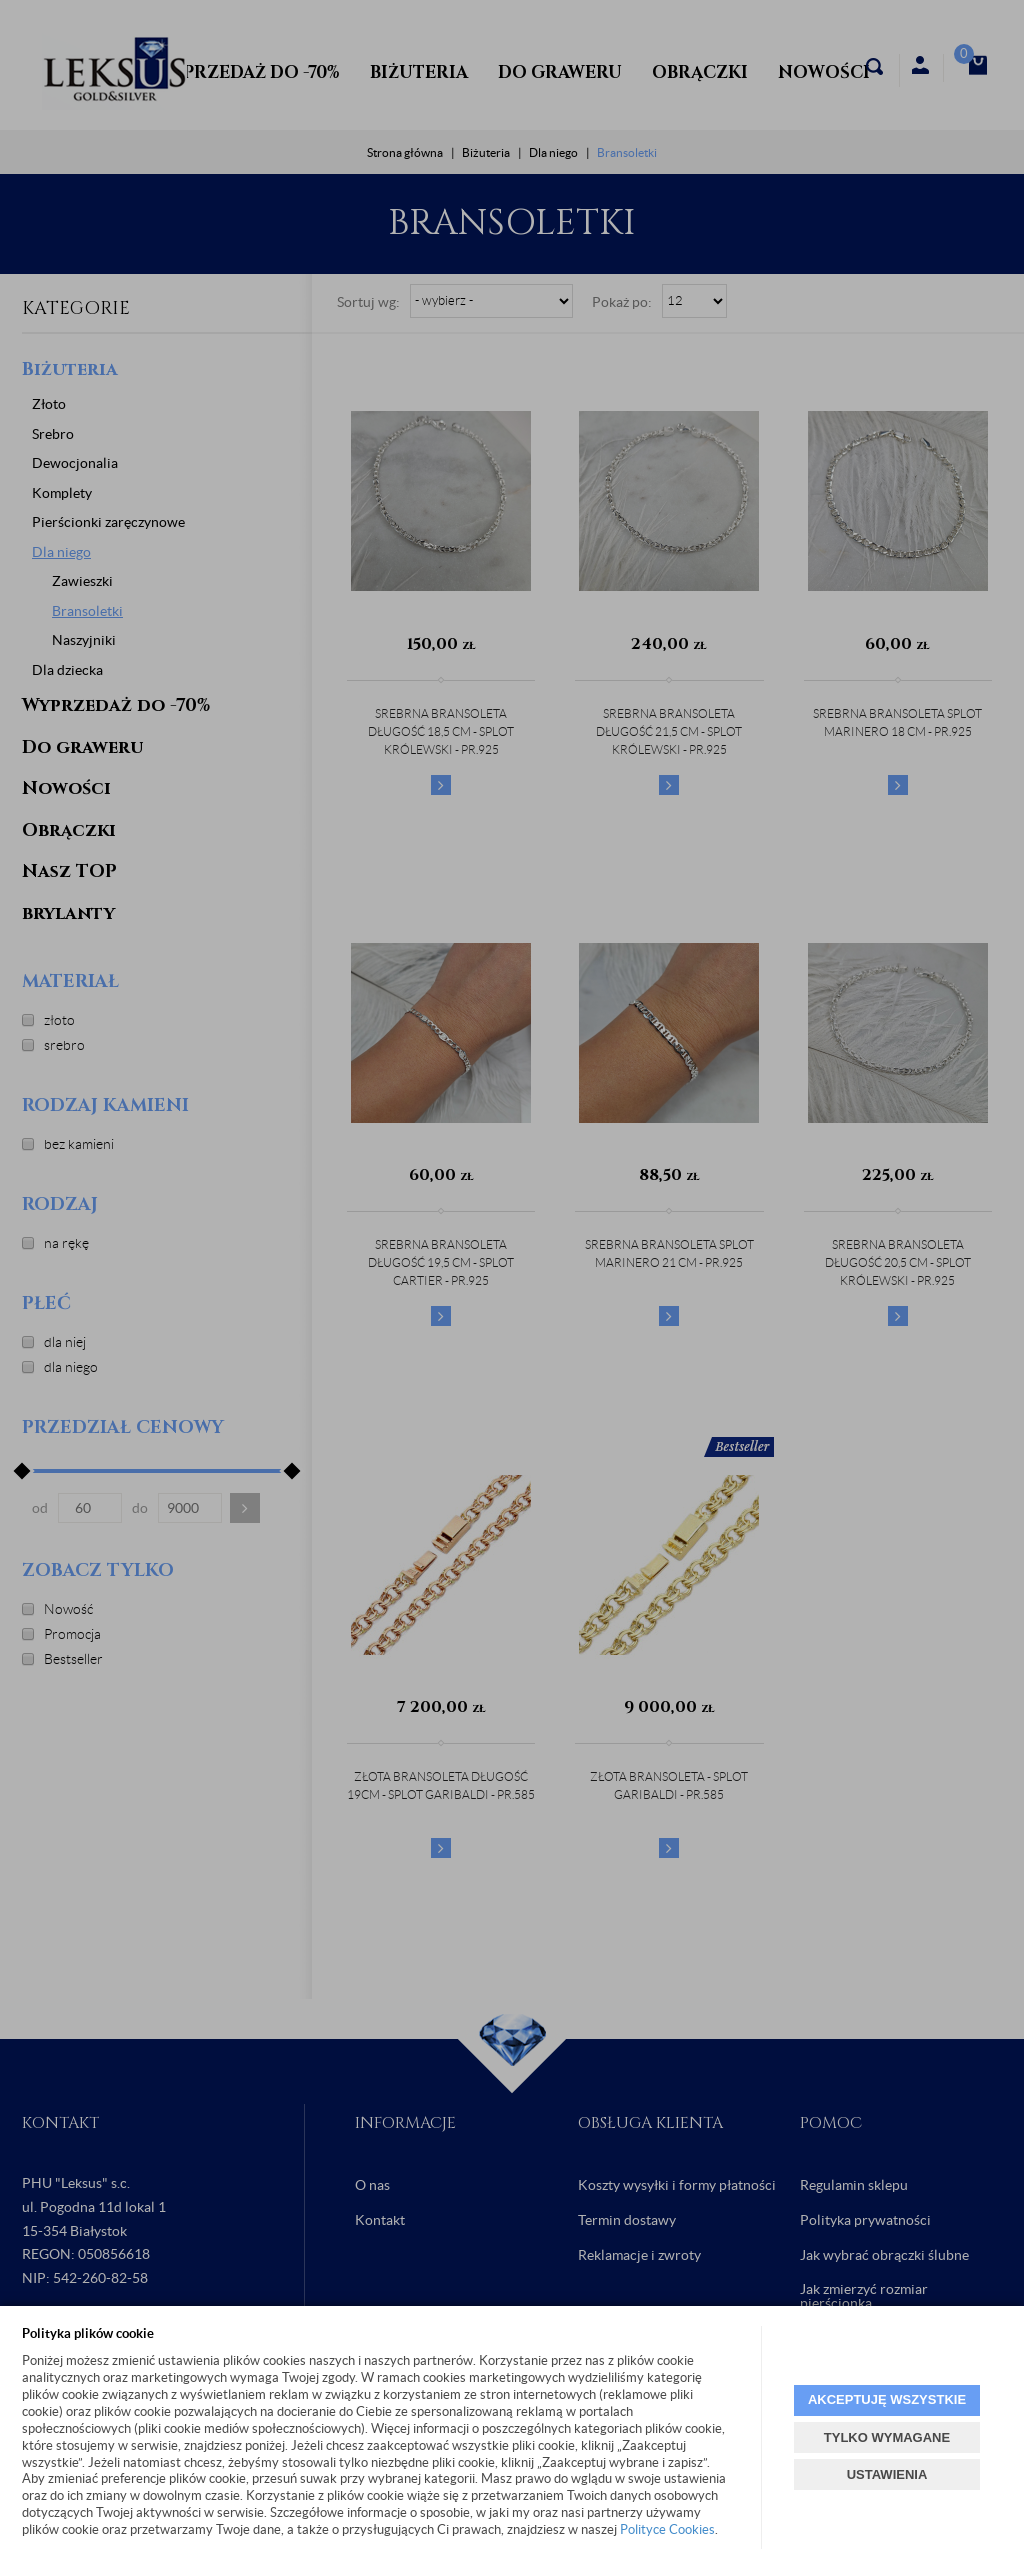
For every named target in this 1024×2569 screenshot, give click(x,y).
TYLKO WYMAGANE (887, 2437)
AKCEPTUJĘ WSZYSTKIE (887, 2399)
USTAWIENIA (887, 2474)
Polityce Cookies (667, 2529)
